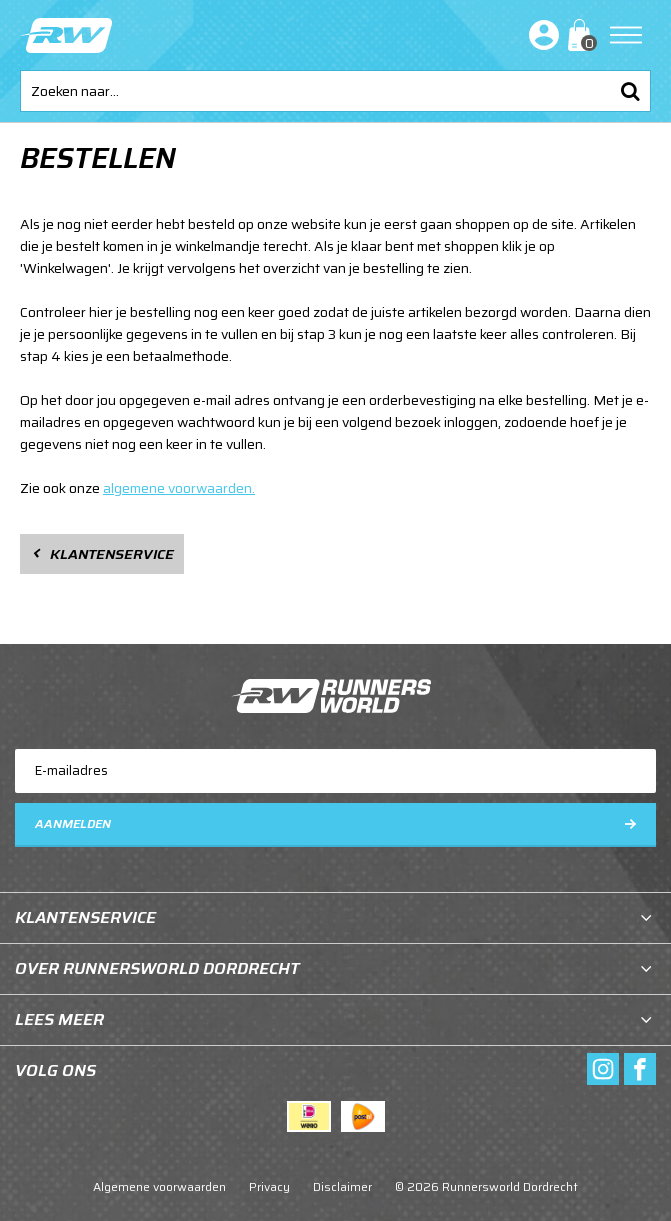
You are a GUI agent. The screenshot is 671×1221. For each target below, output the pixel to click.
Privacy (269, 1186)
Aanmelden (73, 823)
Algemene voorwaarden (159, 1186)
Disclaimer (342, 1186)
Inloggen (540, 35)
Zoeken (630, 91)
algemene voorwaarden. (179, 488)
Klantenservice (112, 554)
